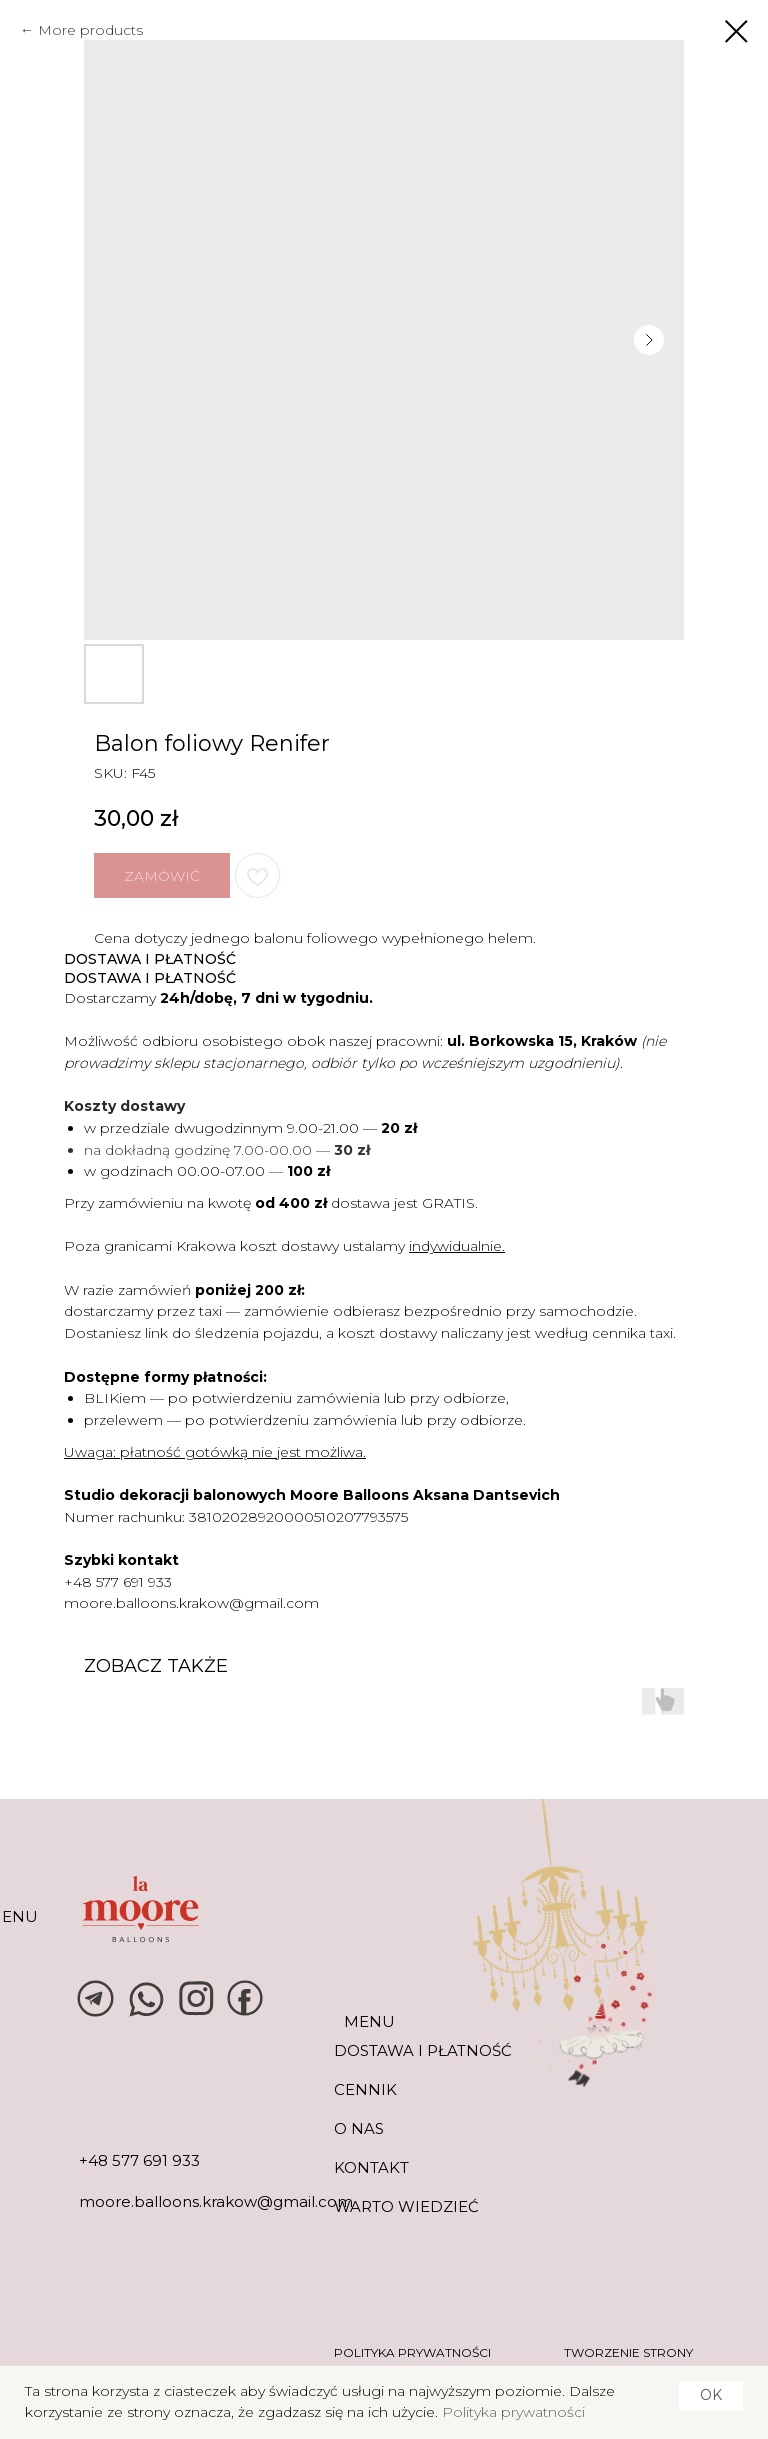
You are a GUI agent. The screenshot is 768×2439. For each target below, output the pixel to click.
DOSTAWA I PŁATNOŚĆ (423, 2050)
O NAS (359, 2128)
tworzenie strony (628, 2352)
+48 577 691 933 (118, 1582)
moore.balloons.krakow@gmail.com (191, 1603)
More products (90, 30)
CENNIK (365, 2089)
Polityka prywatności (513, 2412)
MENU (369, 2021)
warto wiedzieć (406, 2206)
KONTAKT (371, 2167)
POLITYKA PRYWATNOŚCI (412, 2352)
